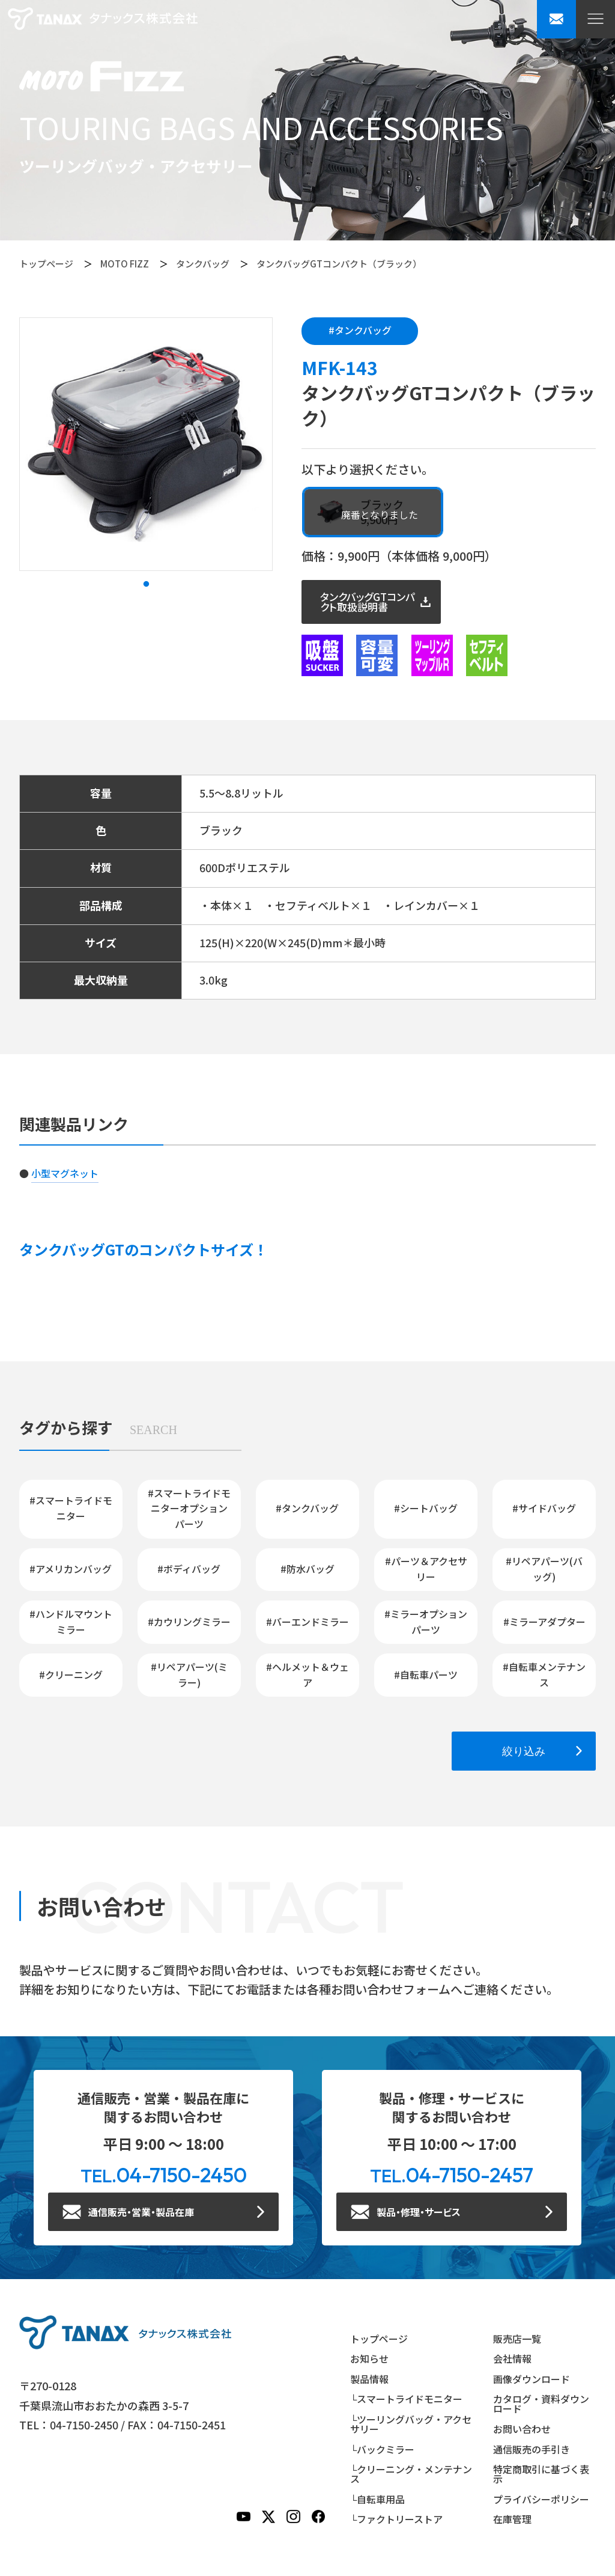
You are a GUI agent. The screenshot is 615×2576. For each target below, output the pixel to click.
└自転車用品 (377, 2499)
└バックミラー (382, 2449)
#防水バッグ (307, 1568)
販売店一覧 (517, 2338)
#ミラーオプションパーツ (425, 1622)
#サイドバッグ (544, 1508)
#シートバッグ (426, 1508)
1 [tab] (146, 584)
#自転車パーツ (426, 1674)
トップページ (46, 263)
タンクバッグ (202, 263)
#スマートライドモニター (70, 1508)
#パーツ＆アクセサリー (426, 1569)
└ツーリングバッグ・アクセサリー (410, 2424)
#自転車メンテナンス (544, 1674)
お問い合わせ (522, 2429)
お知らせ (369, 2358)
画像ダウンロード (531, 2379)
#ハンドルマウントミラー (70, 1622)
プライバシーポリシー (541, 2499)
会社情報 (512, 2358)
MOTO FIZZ (124, 263)
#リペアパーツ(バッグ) (544, 1569)
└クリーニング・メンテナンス (411, 2474)
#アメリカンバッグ (70, 1568)
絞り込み (523, 1751)
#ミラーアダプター (544, 1621)
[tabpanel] (146, 444)
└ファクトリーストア (396, 2519)
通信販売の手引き (531, 2449)
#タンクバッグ (360, 330)
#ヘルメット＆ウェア (307, 1674)
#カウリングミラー (189, 1621)
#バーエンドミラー (307, 1621)
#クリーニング (71, 1674)
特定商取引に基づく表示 (541, 2474)
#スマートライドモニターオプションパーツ (189, 1508)
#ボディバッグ (188, 1568)
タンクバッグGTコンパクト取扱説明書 (367, 601)
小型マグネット (64, 1173)
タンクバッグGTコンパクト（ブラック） (339, 263)
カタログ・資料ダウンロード (541, 2403)
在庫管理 (512, 2519)
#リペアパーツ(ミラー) (189, 1674)
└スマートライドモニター (406, 2398)
